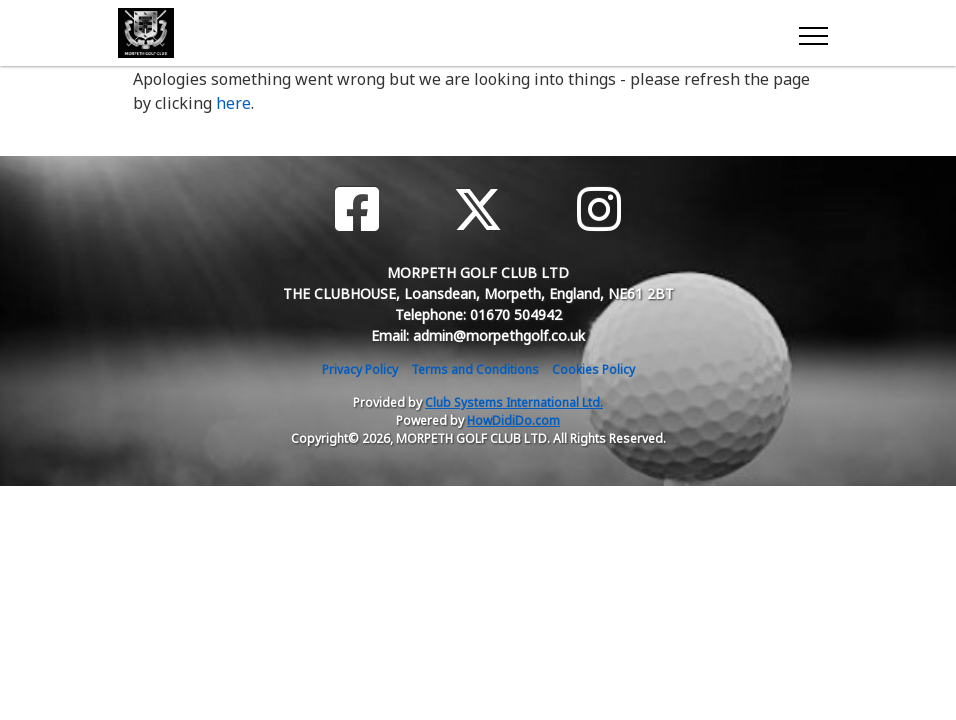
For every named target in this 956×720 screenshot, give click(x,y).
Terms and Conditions (475, 369)
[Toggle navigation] (812, 33)
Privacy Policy (360, 369)
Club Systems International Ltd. (514, 402)
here (233, 103)
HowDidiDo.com (513, 420)
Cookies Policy (593, 369)
